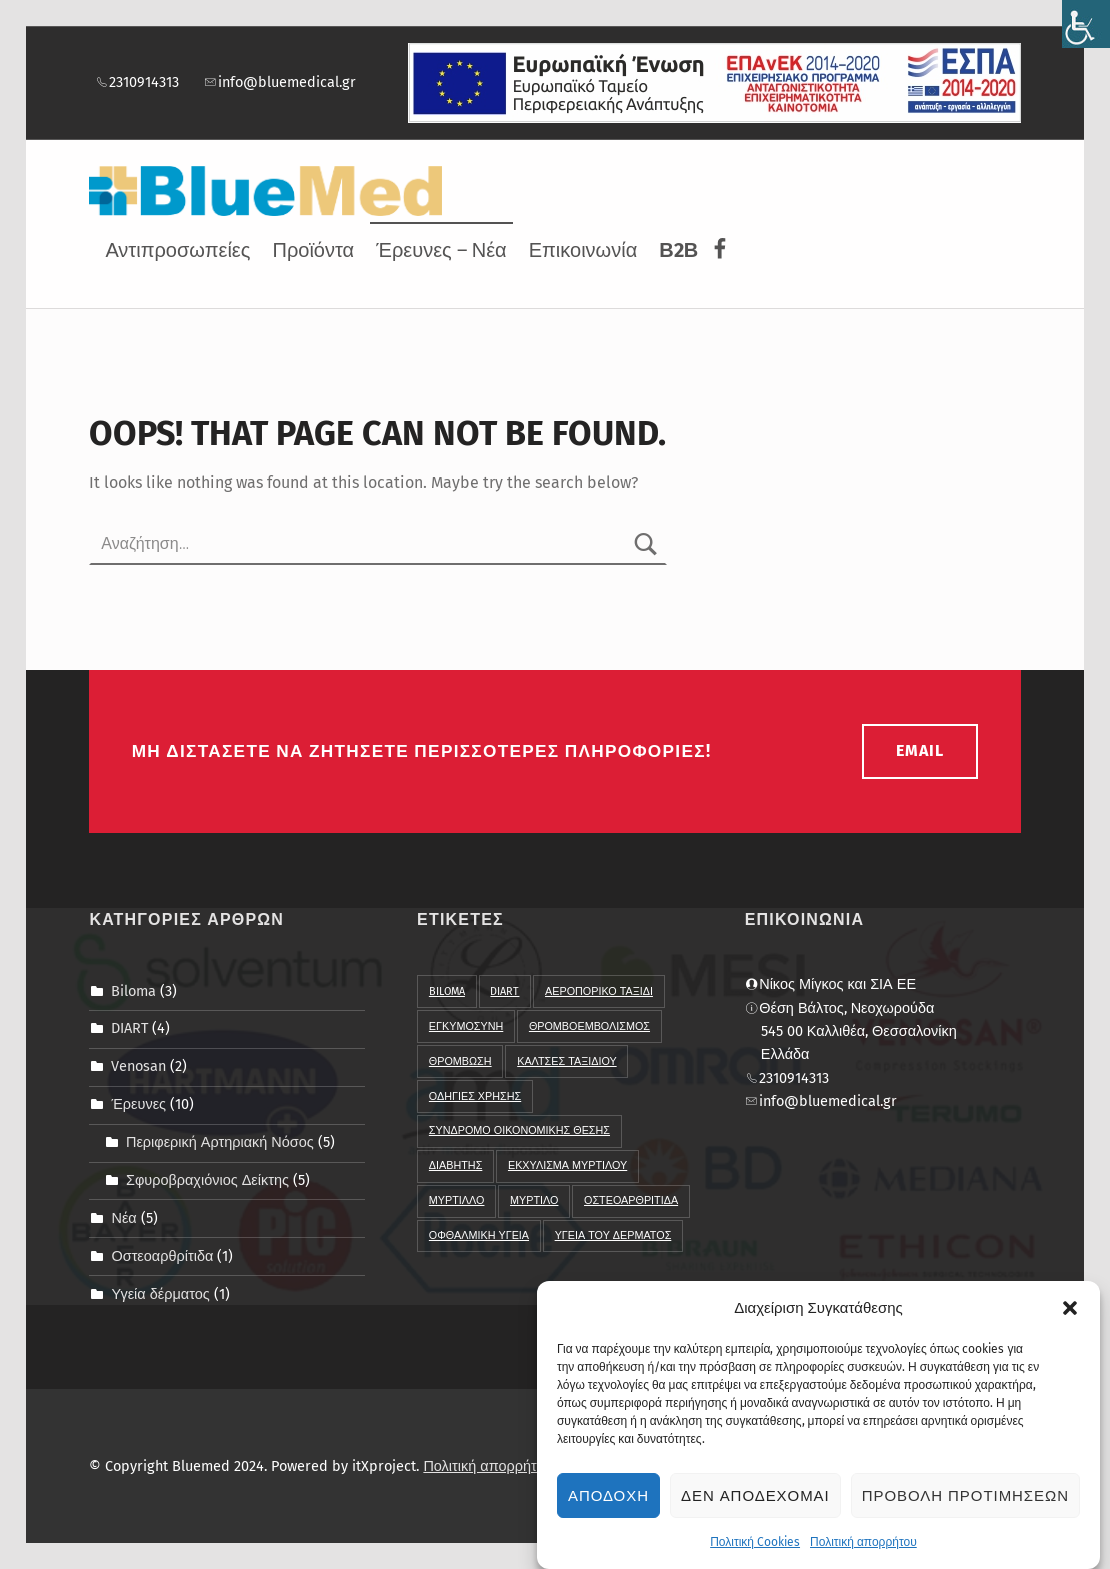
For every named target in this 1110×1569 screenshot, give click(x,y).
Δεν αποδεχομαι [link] (755, 1502)
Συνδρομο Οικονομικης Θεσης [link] (519, 1130)
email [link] (920, 750)
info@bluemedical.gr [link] (279, 82)
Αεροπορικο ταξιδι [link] (599, 991)
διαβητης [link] (455, 1165)
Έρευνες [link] (138, 1104)
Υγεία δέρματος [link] (160, 1294)
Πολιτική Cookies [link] (755, 1548)
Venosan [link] (138, 1066)
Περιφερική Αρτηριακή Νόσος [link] (220, 1142)
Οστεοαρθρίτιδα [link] (162, 1256)
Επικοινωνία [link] (583, 250)
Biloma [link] (133, 990)
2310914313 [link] (137, 82)
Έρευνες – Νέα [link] (441, 250)
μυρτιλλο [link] (457, 1200)
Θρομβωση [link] (460, 1061)
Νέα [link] (123, 1218)
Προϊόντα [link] (313, 250)
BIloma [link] (447, 991)
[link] (1086, 24)
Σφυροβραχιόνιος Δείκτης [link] (207, 1180)
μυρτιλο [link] (534, 1200)
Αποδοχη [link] (608, 1502)
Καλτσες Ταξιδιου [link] (566, 1061)
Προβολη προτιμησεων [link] (965, 1502)
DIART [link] (129, 1028)
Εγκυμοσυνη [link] (466, 1026)
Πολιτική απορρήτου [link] (863, 1548)
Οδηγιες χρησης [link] (475, 1096)
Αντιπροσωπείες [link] (177, 250)
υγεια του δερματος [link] (613, 1235)
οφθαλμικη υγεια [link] (479, 1235)
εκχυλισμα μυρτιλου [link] (567, 1165)
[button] (1070, 1314)
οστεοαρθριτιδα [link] (631, 1200)
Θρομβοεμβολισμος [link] (589, 1026)
